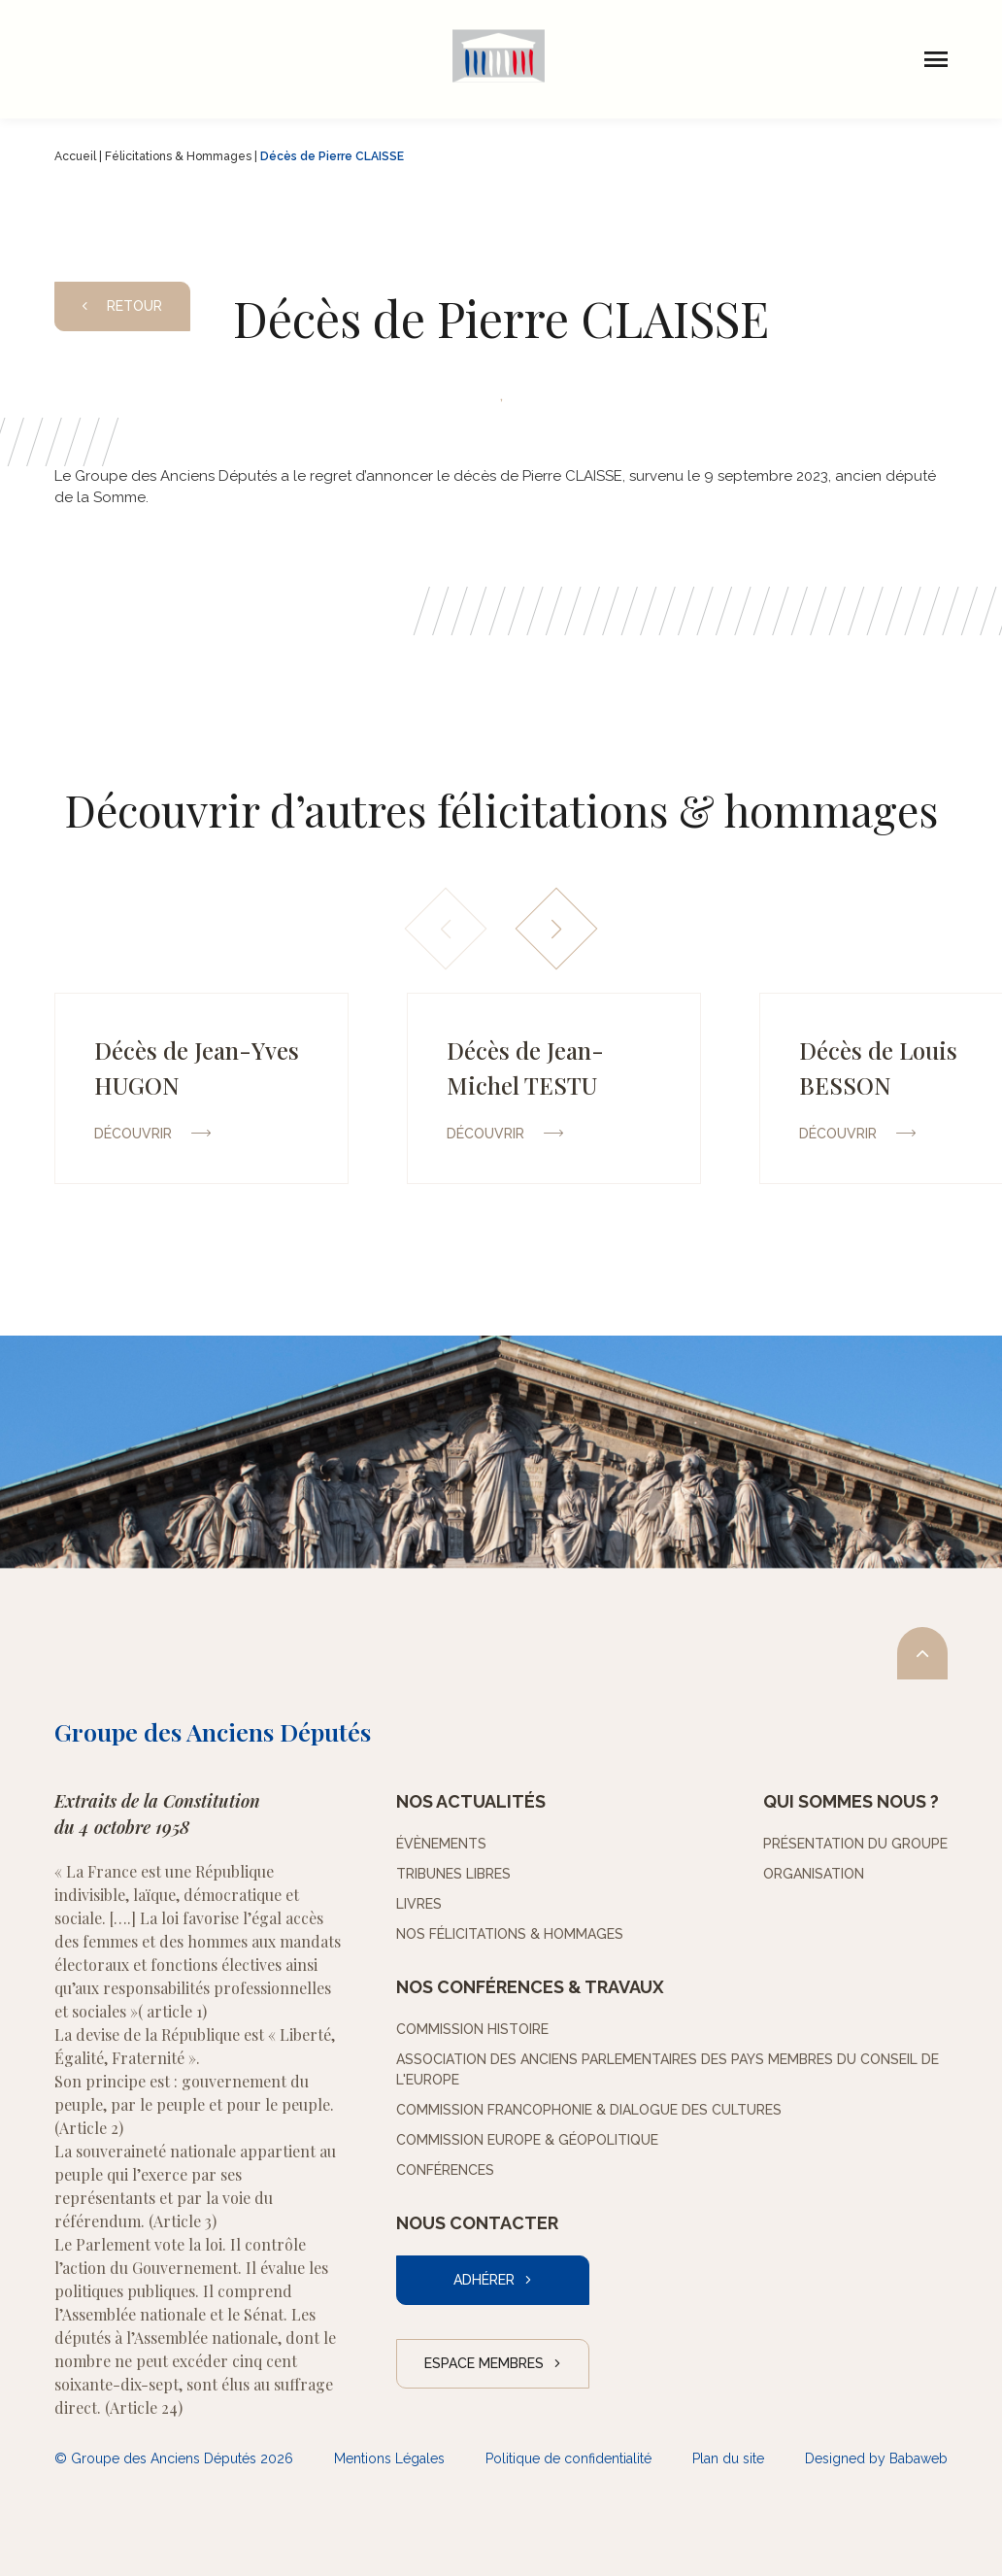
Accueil (75, 156)
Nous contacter (477, 2223)
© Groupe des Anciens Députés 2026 (173, 2458)
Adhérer (484, 2280)
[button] (557, 928)
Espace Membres (484, 2363)
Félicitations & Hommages (178, 156)
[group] (201, 1088)
